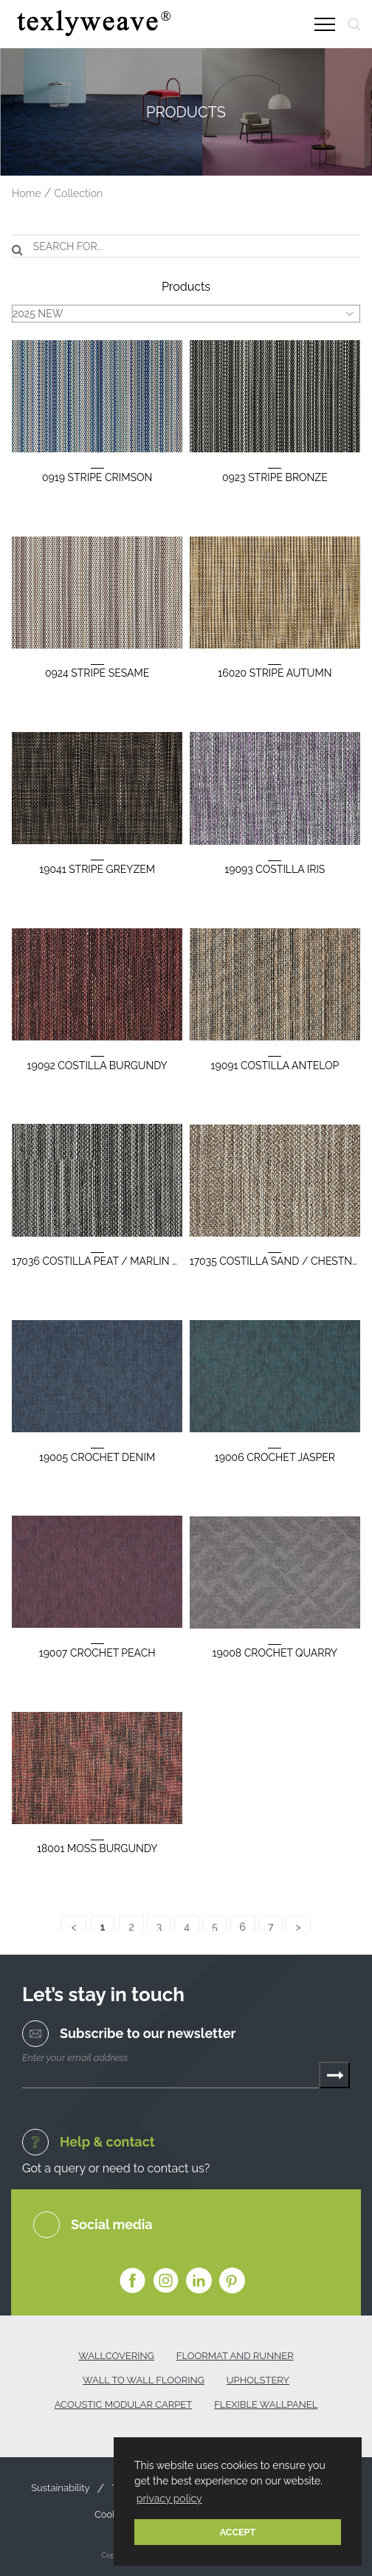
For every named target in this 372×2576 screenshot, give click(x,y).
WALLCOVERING (116, 2356)
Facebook (132, 2281)
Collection (78, 193)
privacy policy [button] (169, 2498)
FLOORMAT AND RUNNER (235, 2356)
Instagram (166, 2281)
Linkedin (199, 2281)
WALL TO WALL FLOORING (143, 2380)
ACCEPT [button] (238, 2532)
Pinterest (232, 2281)
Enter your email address (75, 2057)
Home (26, 193)
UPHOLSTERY (258, 2380)
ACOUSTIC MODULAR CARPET (124, 2404)
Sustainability (60, 2488)
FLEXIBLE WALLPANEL (265, 2404)
